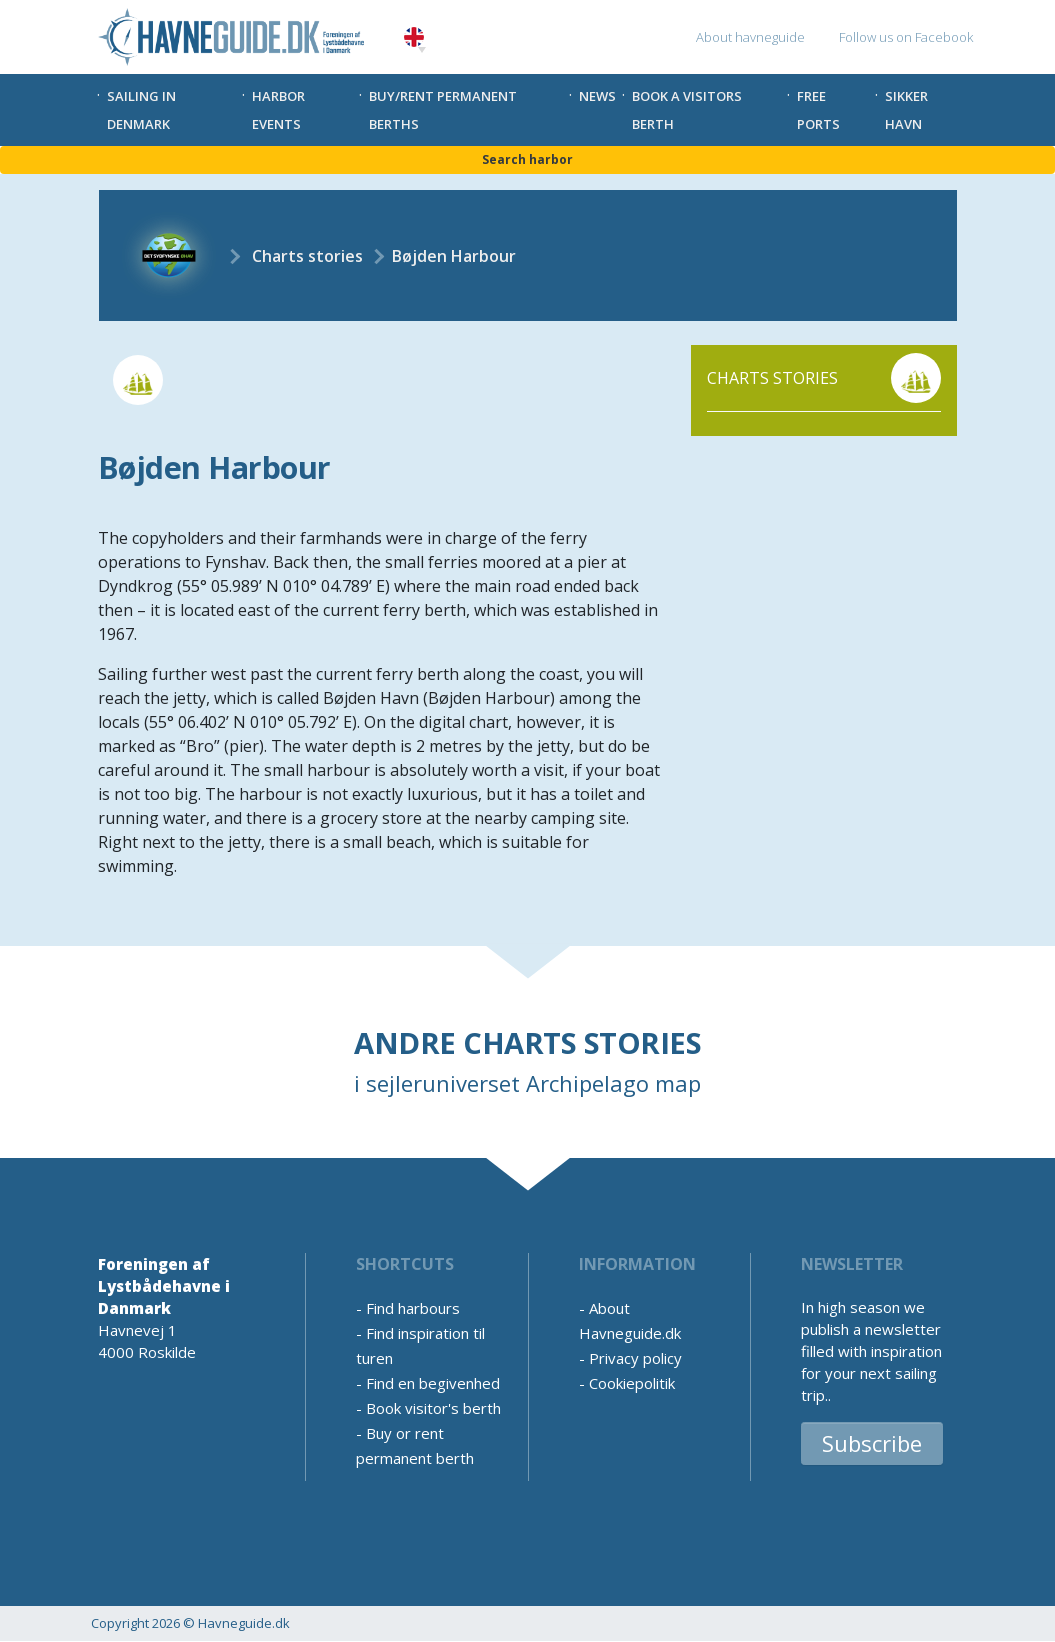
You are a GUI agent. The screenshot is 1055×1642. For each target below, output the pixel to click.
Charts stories (307, 256)
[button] (422, 50)
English (414, 37)
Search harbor (527, 159)
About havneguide (750, 37)
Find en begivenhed (433, 1383)
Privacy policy (635, 1358)
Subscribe (872, 1443)
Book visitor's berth (433, 1408)
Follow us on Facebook (906, 37)
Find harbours (413, 1308)
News (597, 96)
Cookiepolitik (632, 1383)
